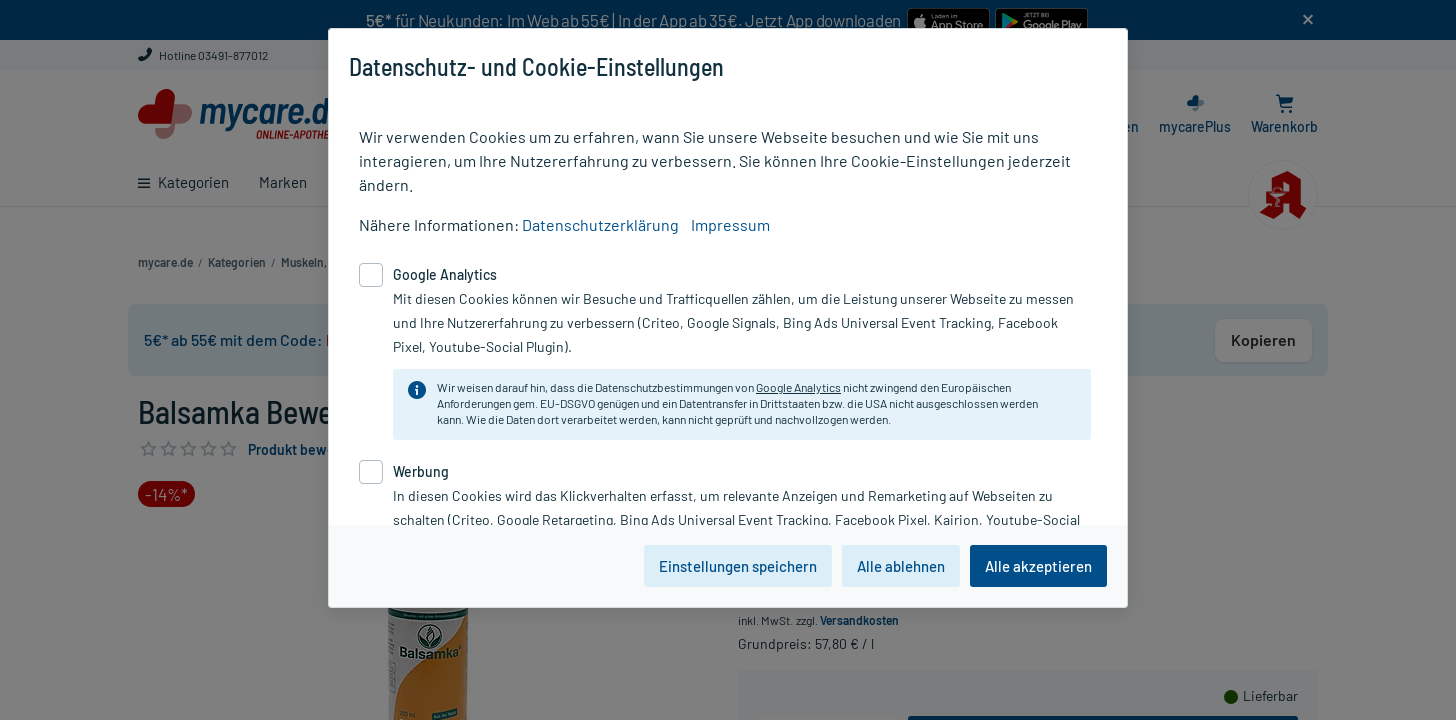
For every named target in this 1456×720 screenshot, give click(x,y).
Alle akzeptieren (1038, 566)
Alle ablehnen (901, 566)
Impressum (730, 224)
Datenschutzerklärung (600, 224)
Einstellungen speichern (738, 566)
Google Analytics (798, 387)
